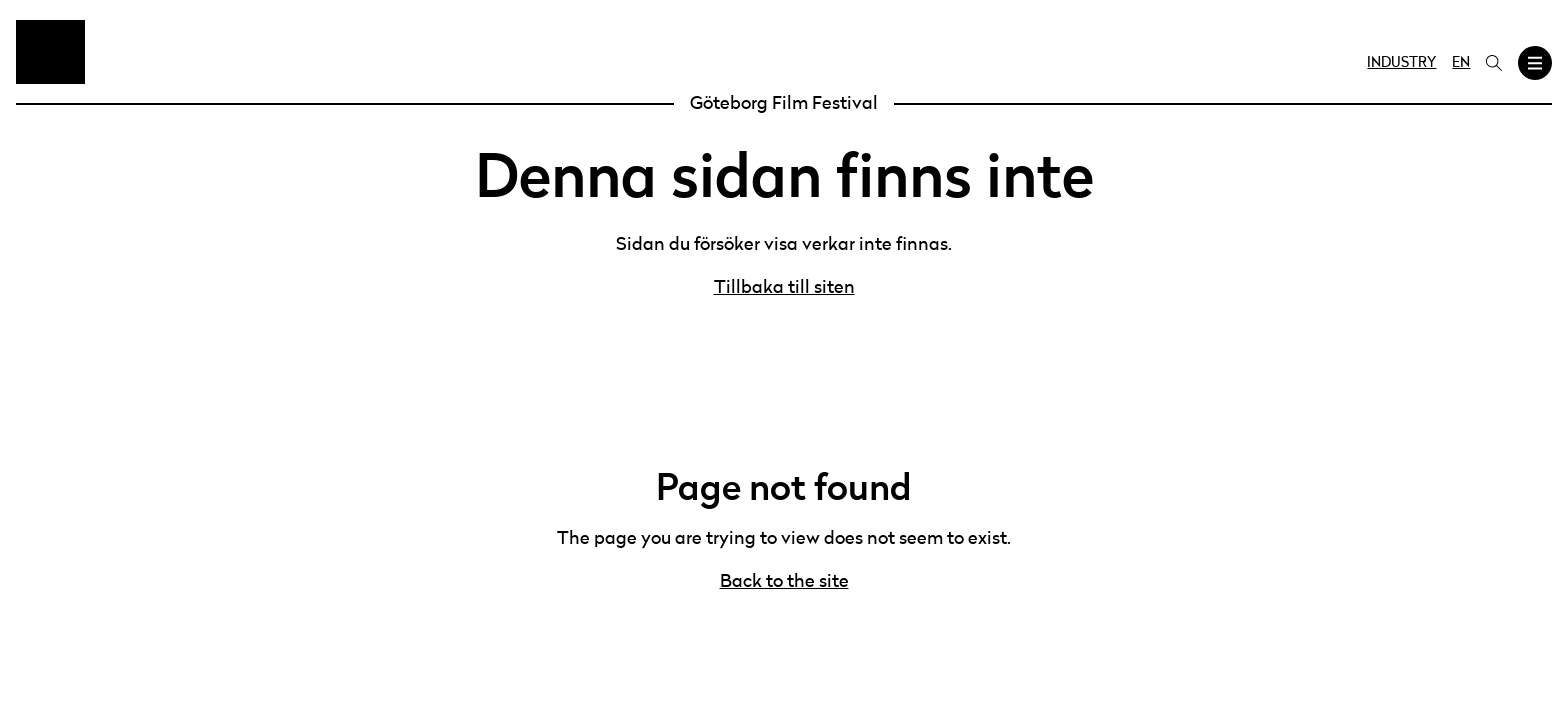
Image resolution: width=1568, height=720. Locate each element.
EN (1461, 63)
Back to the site (784, 582)
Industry (1401, 63)
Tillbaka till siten (784, 288)
